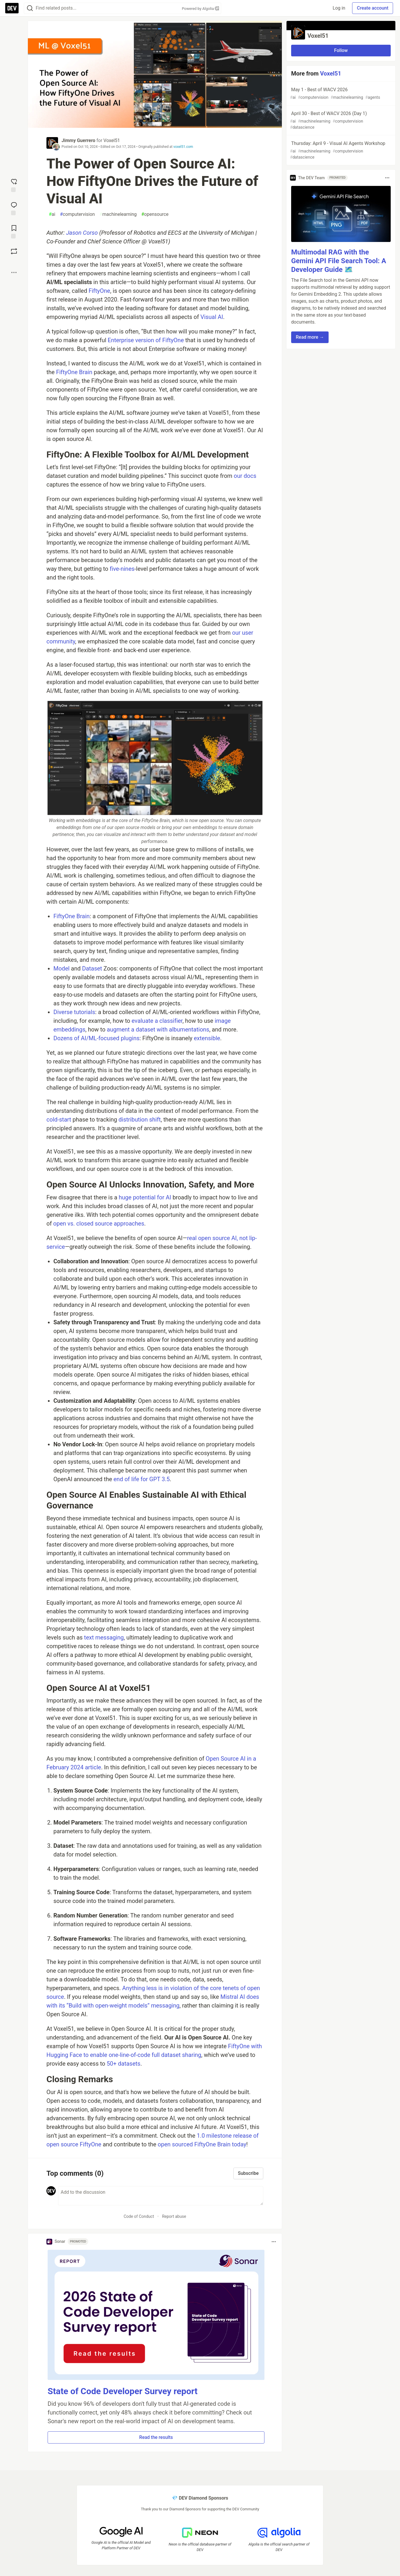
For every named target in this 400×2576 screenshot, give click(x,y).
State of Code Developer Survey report (123, 2391)
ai (52, 214)
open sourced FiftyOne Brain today (202, 2144)
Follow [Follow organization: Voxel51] (341, 50)
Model (61, 968)
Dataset (92, 968)
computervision (77, 214)
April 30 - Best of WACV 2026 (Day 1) (340, 120)
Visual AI (211, 316)
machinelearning (118, 214)
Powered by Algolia (200, 8)
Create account (372, 8)
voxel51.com (183, 147)
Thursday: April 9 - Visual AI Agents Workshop (340, 150)
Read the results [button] (156, 2437)
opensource (155, 214)
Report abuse (174, 2216)
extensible (207, 1038)
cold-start (58, 1119)
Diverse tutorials (74, 1012)
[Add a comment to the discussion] (160, 2195)
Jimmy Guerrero (78, 140)
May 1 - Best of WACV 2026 (340, 94)
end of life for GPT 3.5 (141, 1479)
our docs (245, 475)
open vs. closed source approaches (98, 1223)
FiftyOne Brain (74, 372)
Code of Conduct (139, 2216)
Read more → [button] (310, 337)
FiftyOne (99, 290)
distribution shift (139, 1119)
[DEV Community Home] (12, 8)
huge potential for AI (145, 1197)
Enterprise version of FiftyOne (146, 340)
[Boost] (14, 251)
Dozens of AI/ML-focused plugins (96, 1038)
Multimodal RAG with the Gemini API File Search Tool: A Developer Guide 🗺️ (338, 261)
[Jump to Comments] (14, 208)
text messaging (104, 1637)
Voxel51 (111, 140)
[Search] (30, 8)
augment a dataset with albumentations (158, 1029)
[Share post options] (14, 272)
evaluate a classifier (156, 1020)
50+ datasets (123, 2063)
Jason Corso (82, 232)
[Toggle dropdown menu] (273, 2241)
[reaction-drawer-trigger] (13, 184)
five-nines (122, 568)
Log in (339, 8)
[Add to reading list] (14, 231)
